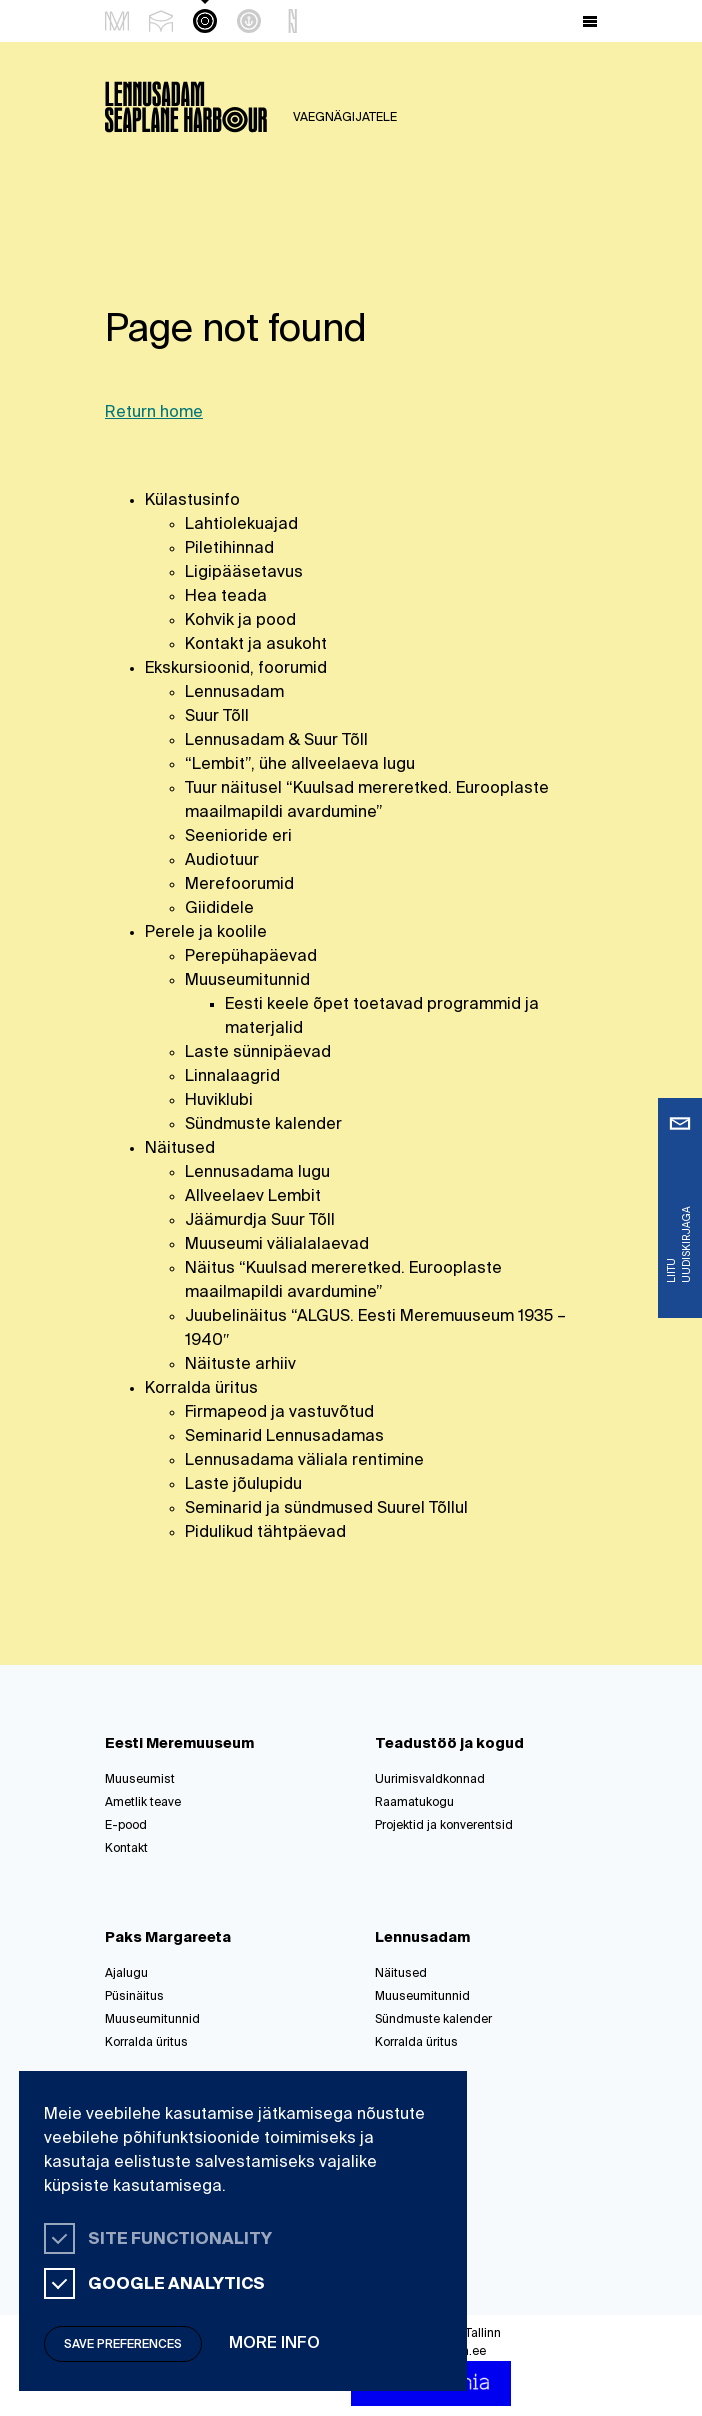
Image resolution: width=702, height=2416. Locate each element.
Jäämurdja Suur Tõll (260, 1221)
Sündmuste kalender (263, 1125)
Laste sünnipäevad (258, 1053)
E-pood (126, 1826)
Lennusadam (234, 693)
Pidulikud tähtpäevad (265, 1533)
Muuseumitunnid (247, 981)
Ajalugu (126, 1974)
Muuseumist (140, 1780)
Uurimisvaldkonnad (430, 1780)
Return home (154, 413)
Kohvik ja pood (240, 621)
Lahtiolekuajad (241, 525)
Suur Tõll (217, 717)
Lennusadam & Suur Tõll (276, 741)
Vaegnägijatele (345, 118)
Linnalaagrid (232, 1077)
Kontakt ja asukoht (256, 645)
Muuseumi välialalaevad (277, 1245)
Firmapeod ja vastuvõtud (279, 1413)
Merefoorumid (239, 885)
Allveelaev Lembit (253, 1197)
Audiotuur (222, 861)
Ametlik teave (143, 1803)
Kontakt (126, 1849)
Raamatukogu (414, 1803)
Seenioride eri (238, 837)
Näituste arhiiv (240, 1365)
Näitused (180, 1149)
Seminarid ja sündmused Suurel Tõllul (326, 1509)
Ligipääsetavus (244, 573)
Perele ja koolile (206, 933)
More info (274, 2344)
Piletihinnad (229, 549)
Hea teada (226, 597)
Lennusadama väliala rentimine (304, 1461)
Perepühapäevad (251, 957)
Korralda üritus (201, 1389)
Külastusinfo (192, 501)
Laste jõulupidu (243, 1485)
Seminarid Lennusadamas (284, 1437)
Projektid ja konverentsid (444, 1826)
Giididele (219, 909)
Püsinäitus (134, 1997)
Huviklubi (219, 1101)
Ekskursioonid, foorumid (236, 669)
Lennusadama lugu (257, 1173)
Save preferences (123, 2345)
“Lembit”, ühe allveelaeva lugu (300, 765)
